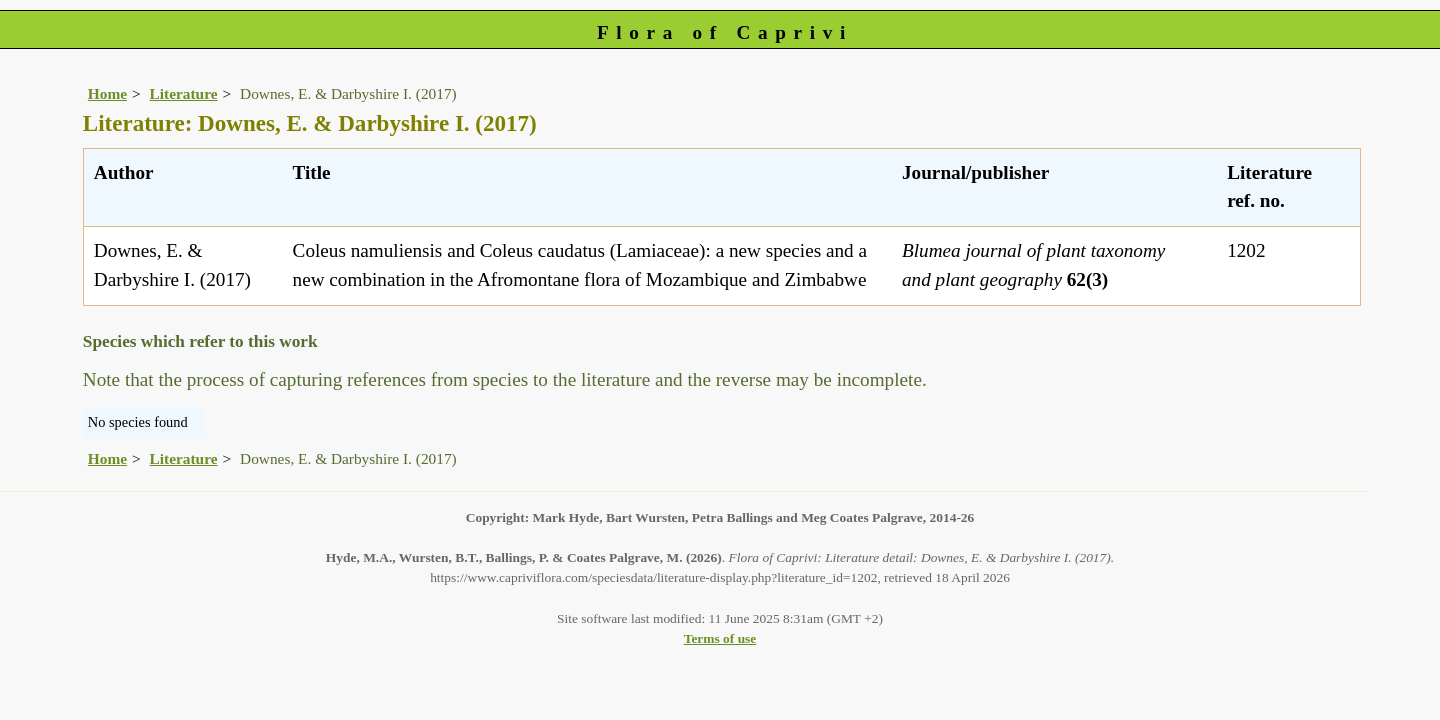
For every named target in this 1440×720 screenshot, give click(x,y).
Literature (184, 93)
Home (107, 93)
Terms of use (720, 638)
